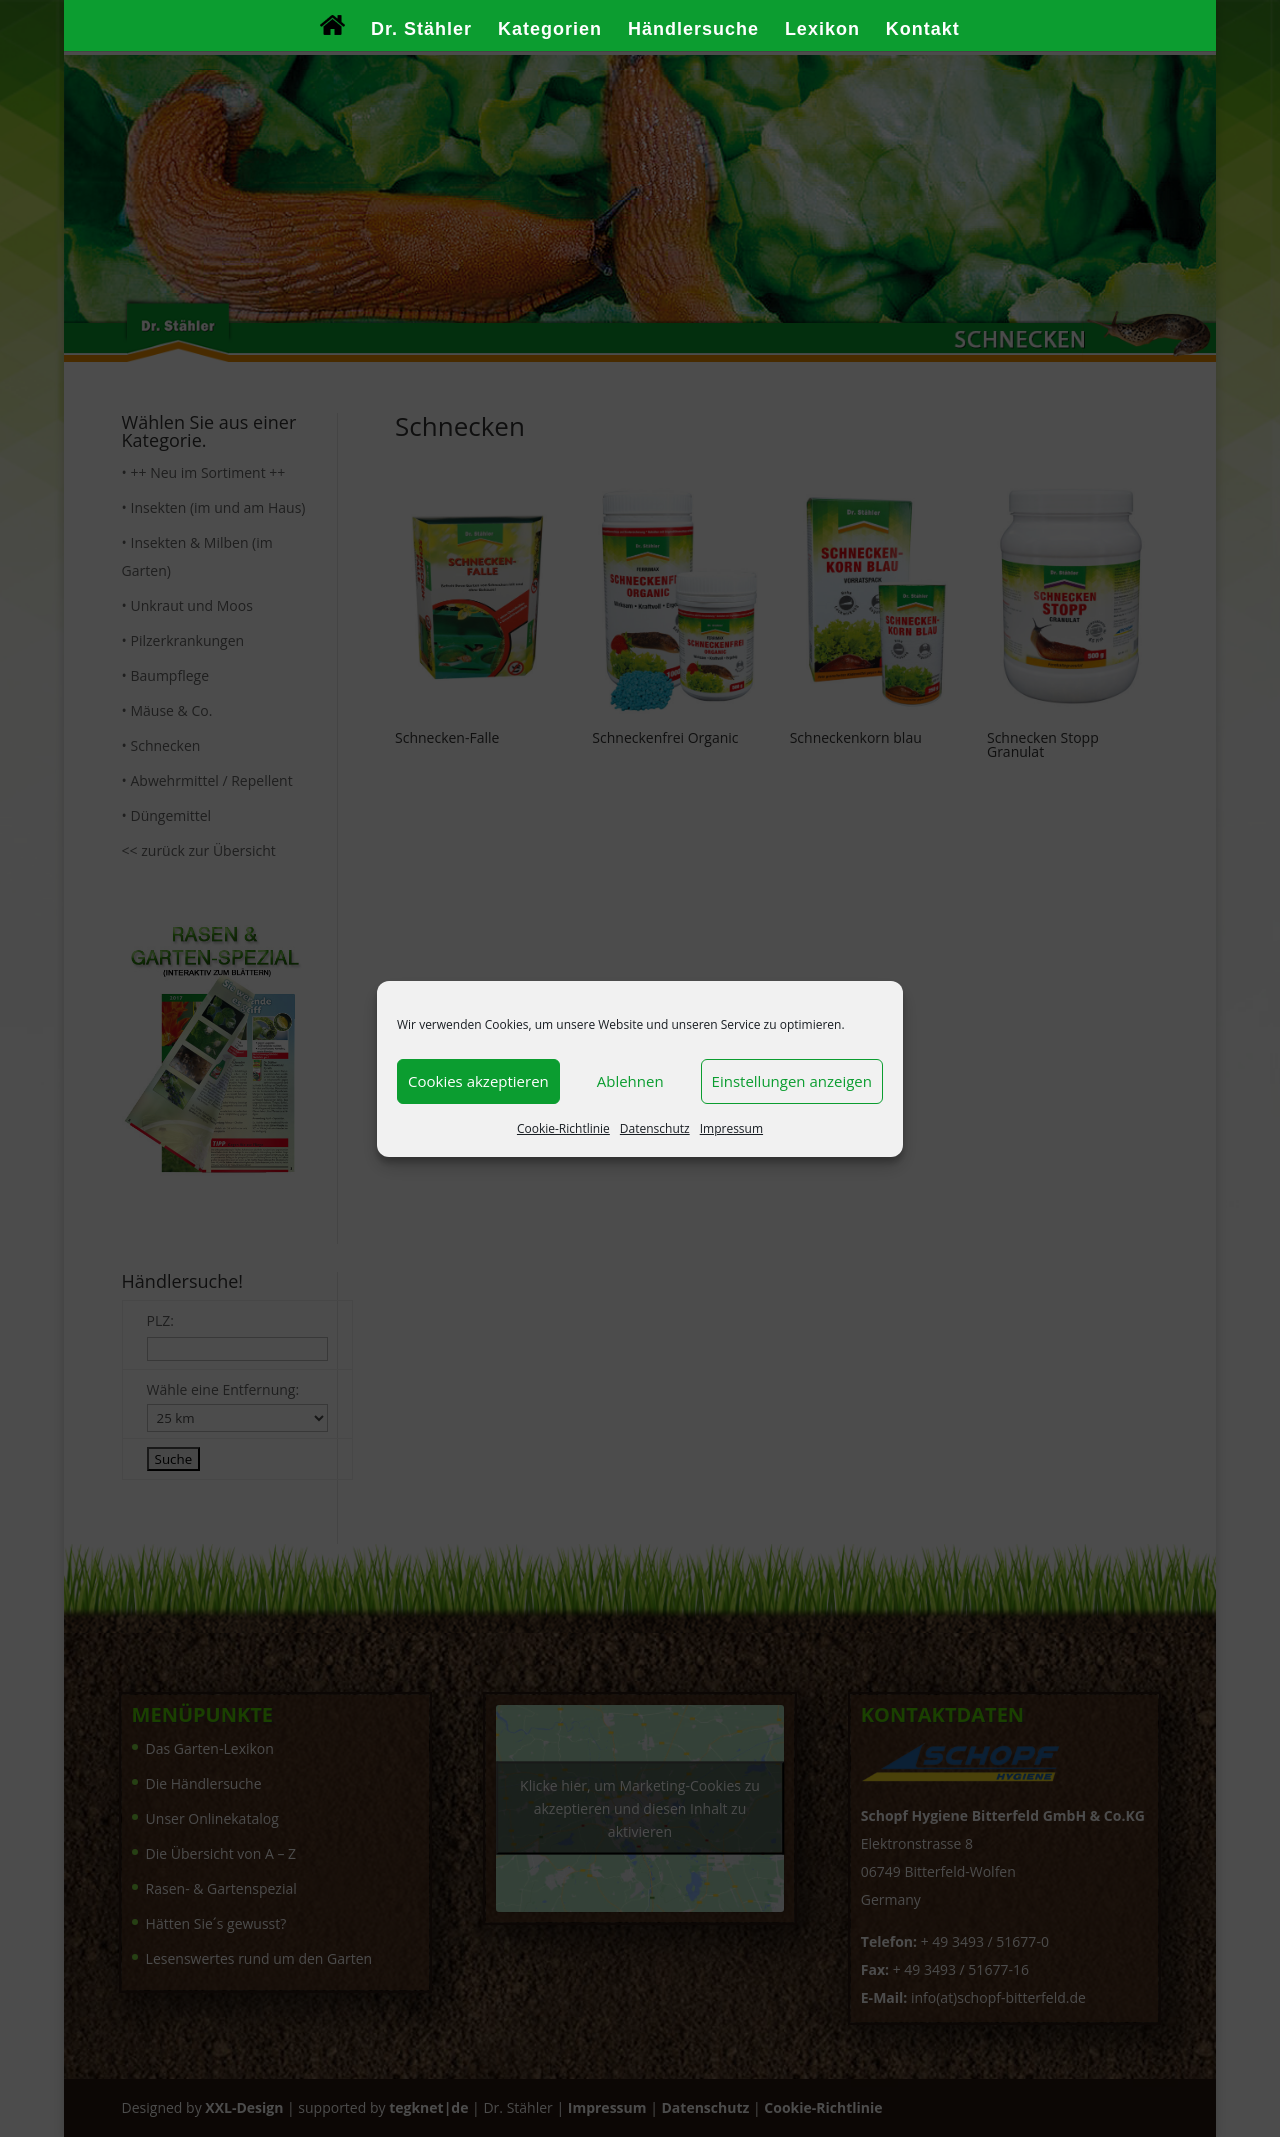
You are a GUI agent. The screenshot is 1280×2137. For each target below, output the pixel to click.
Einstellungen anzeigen (792, 1081)
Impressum (731, 1128)
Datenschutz (655, 1128)
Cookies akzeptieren (478, 1081)
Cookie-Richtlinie (563, 1128)
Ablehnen (630, 1081)
